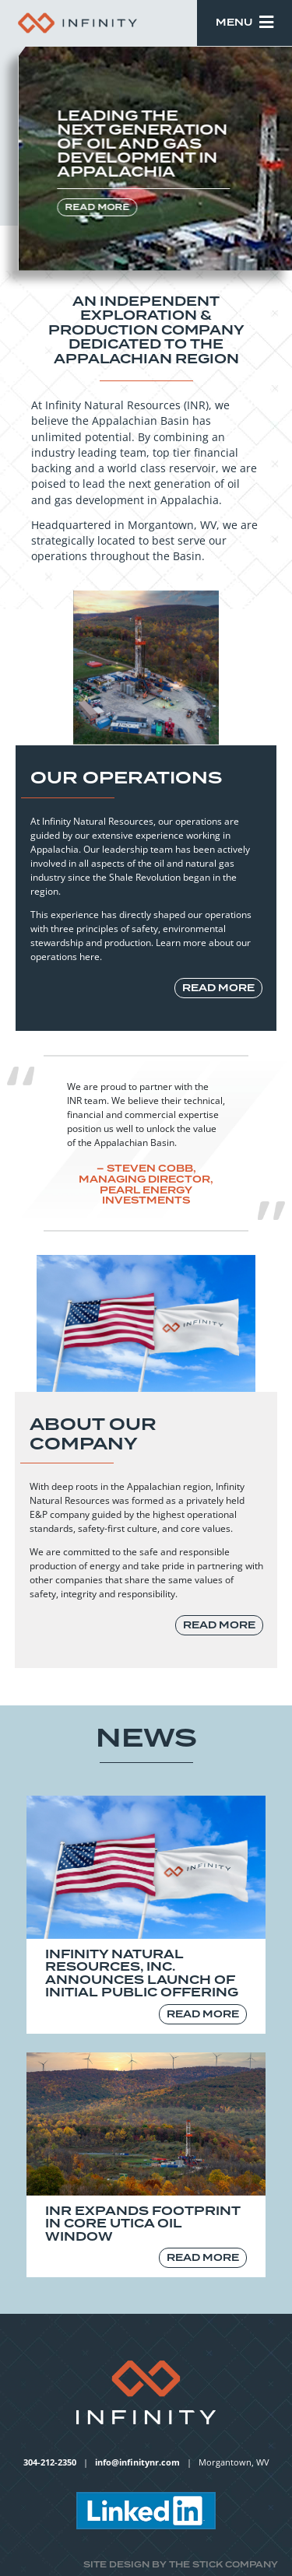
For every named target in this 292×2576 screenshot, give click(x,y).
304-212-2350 (49, 2462)
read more (97, 207)
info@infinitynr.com (137, 2462)
